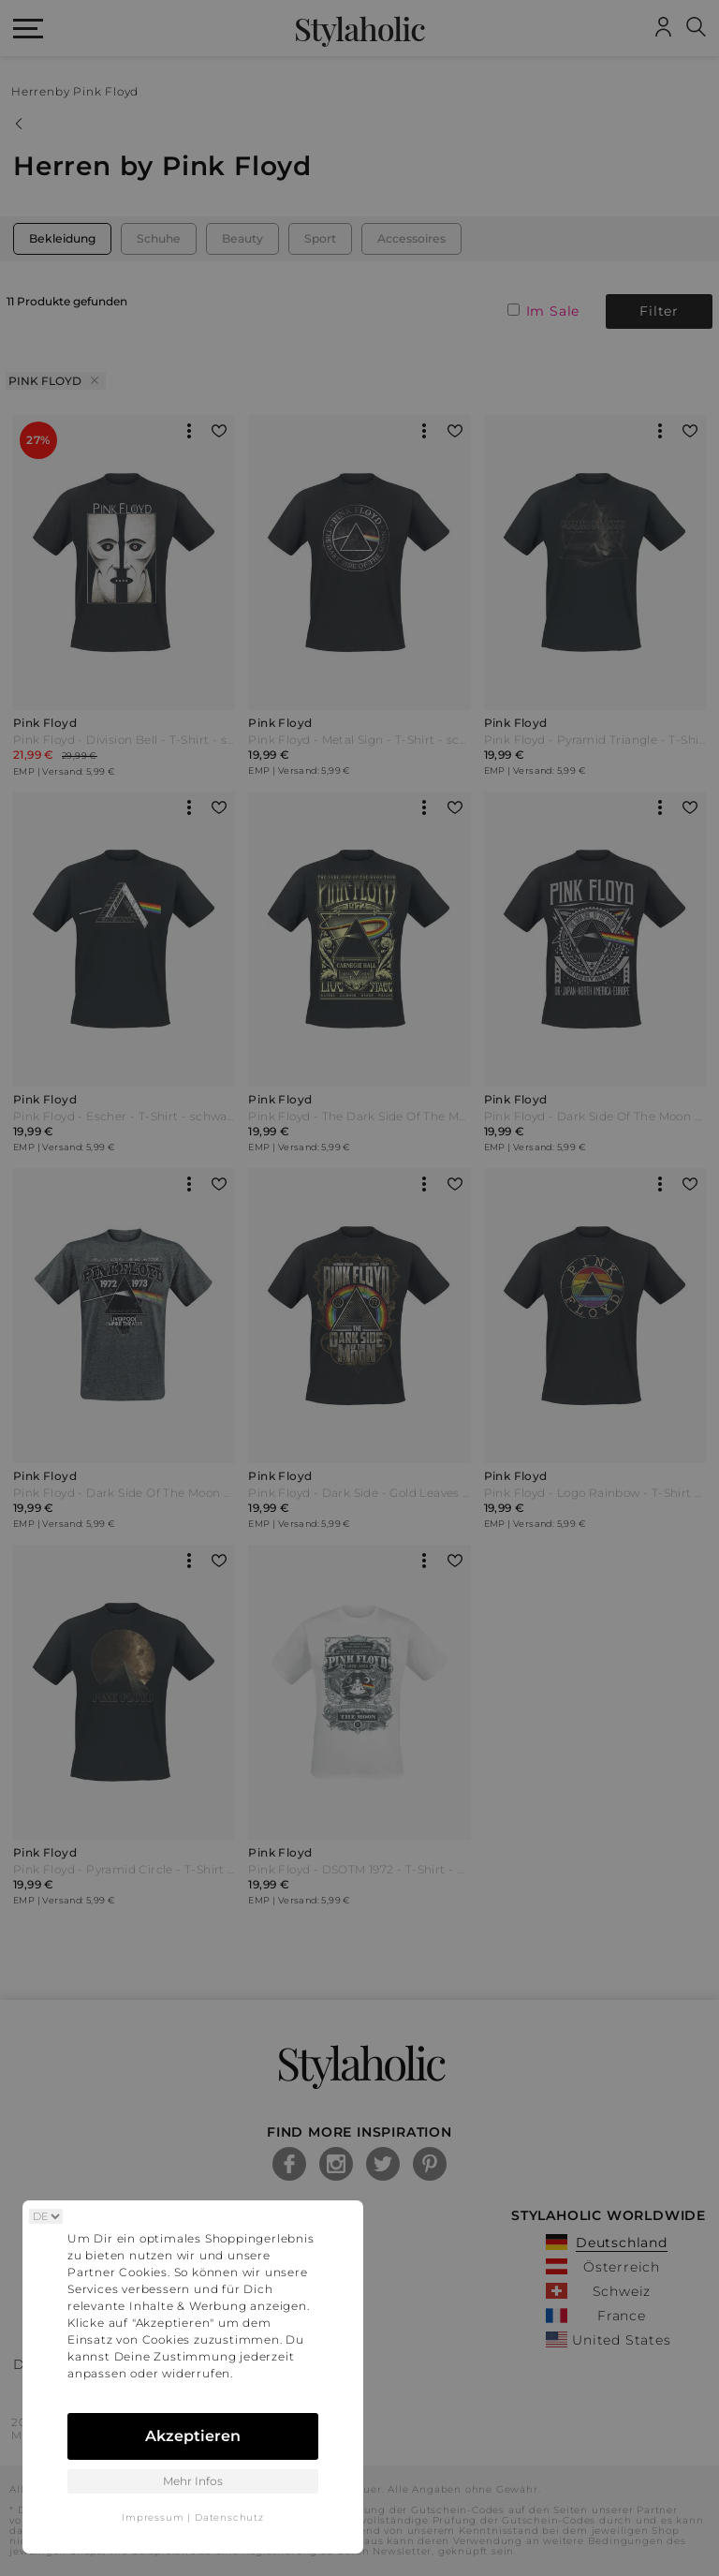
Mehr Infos (193, 2481)
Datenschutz (229, 2517)
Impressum (152, 2517)
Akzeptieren (193, 2436)
